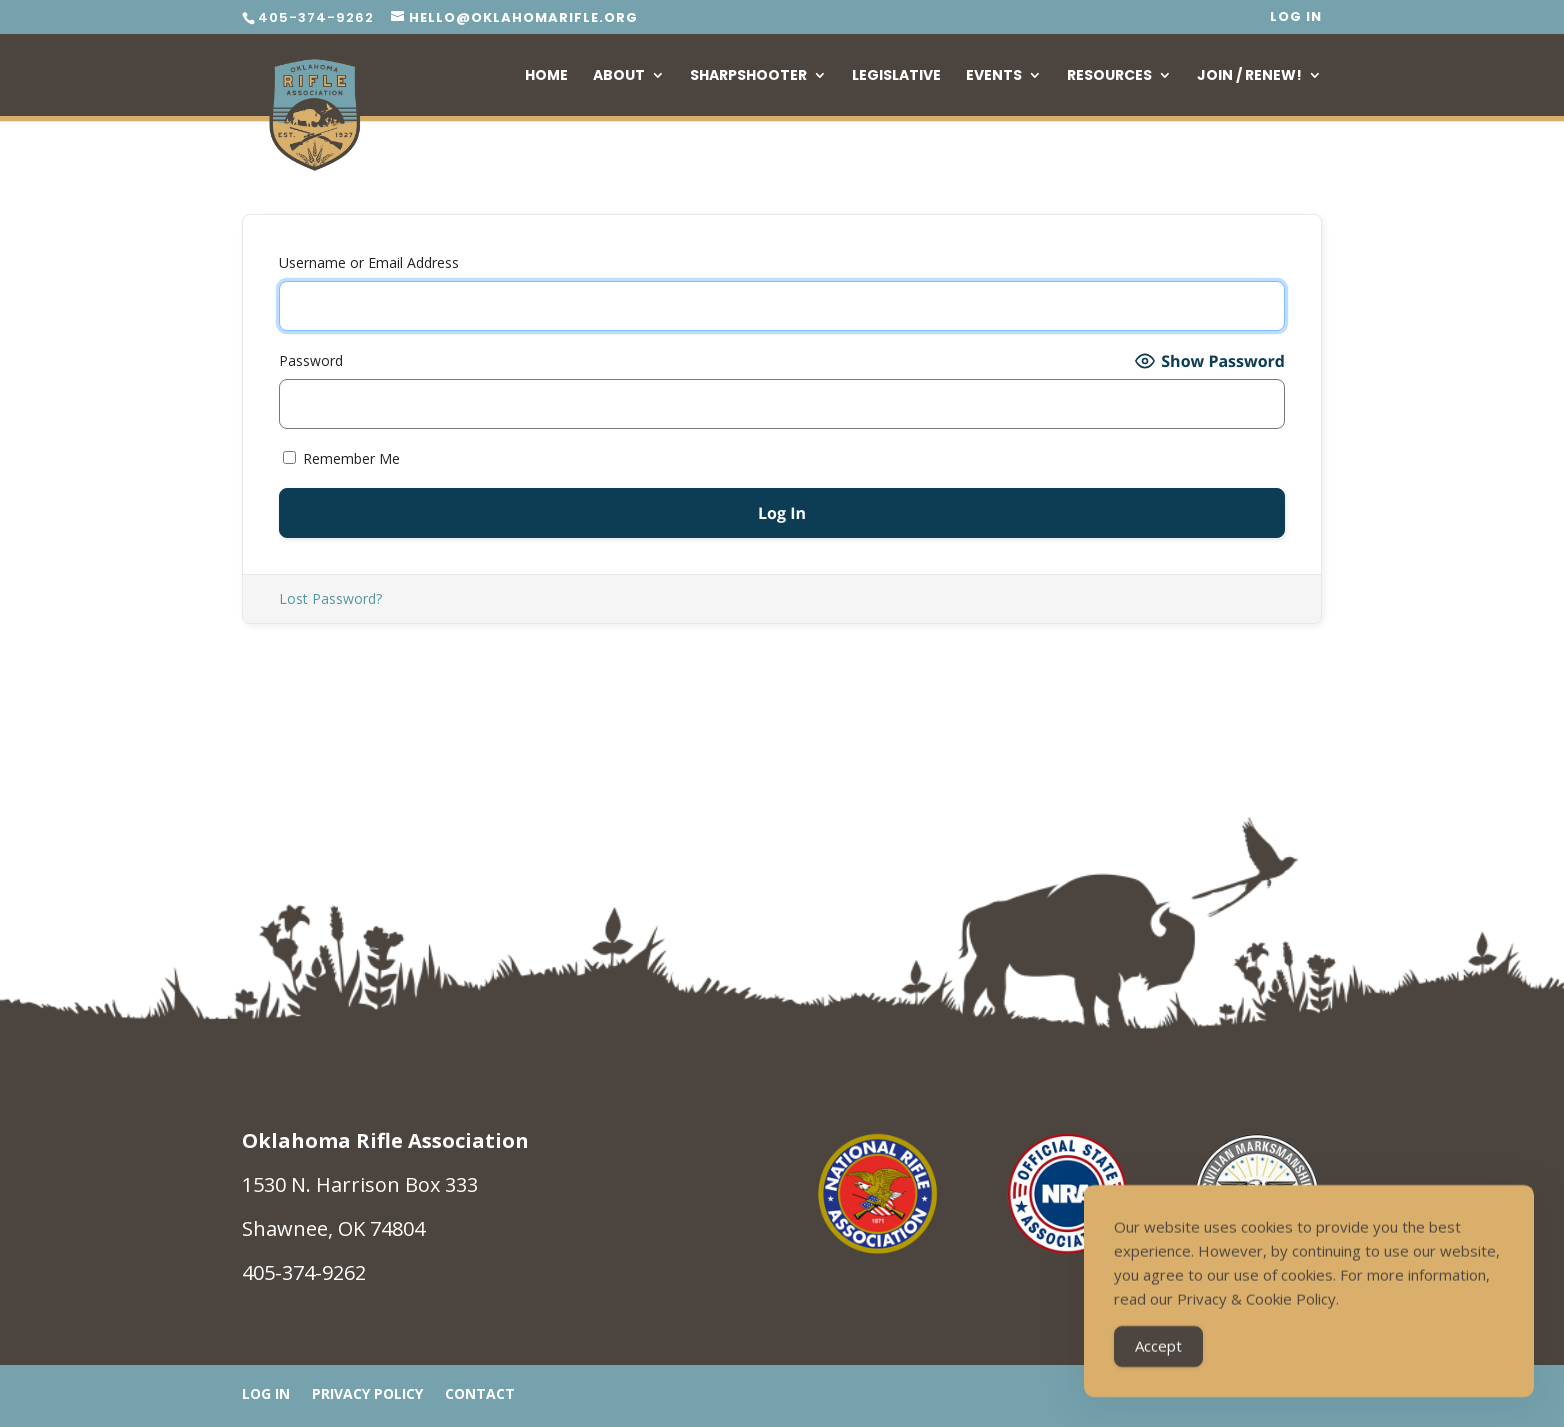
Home (546, 76)
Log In (1296, 18)
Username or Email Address (369, 262)
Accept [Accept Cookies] (1158, 1347)
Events (994, 76)
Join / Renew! (1249, 76)
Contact (480, 1395)
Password (311, 360)
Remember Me (341, 458)
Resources (1109, 76)
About (619, 76)
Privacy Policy (367, 1395)
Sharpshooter (748, 76)
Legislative (896, 76)
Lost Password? (330, 598)
